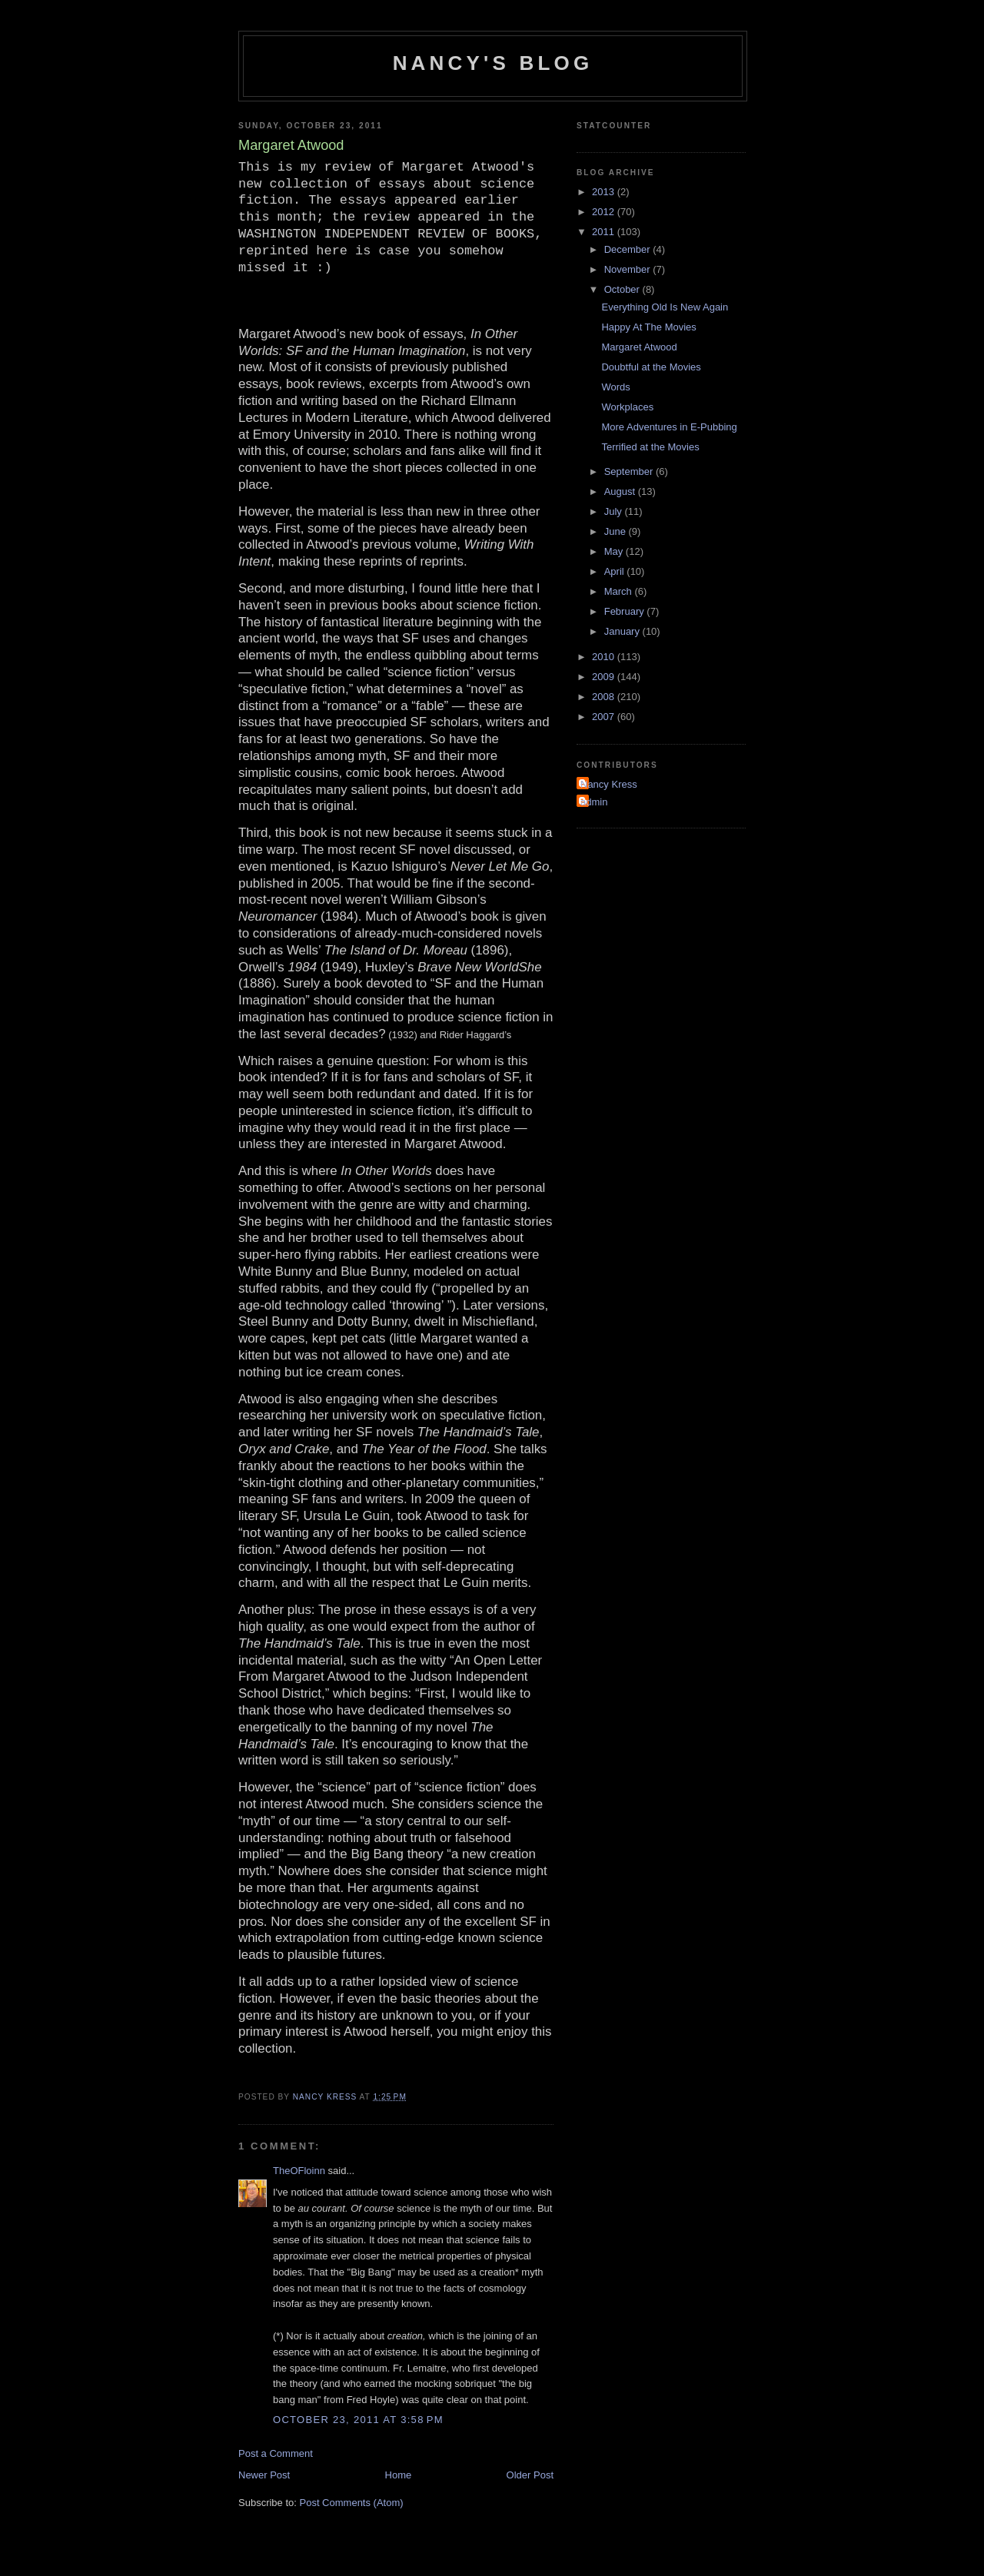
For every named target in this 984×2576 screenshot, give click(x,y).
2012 (604, 211)
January (623, 631)
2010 (604, 656)
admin (593, 802)
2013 (604, 192)
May (615, 551)
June (616, 531)
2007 (604, 716)
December (628, 249)
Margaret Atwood (638, 347)
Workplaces (627, 407)
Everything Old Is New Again (664, 307)
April (615, 571)
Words (615, 387)
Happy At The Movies (648, 327)
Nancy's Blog (493, 63)
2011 (604, 231)
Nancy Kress (608, 784)
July (614, 511)
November (628, 269)
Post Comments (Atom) (352, 2502)
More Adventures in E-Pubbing (668, 427)
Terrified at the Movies (650, 447)
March (619, 591)
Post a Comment (275, 2453)
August (621, 491)
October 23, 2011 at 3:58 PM (358, 2419)
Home (398, 2475)
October (623, 289)
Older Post (530, 2475)
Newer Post (264, 2475)
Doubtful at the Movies (650, 367)
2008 (604, 696)
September (630, 471)
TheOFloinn (299, 2170)
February (625, 611)
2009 (604, 676)
